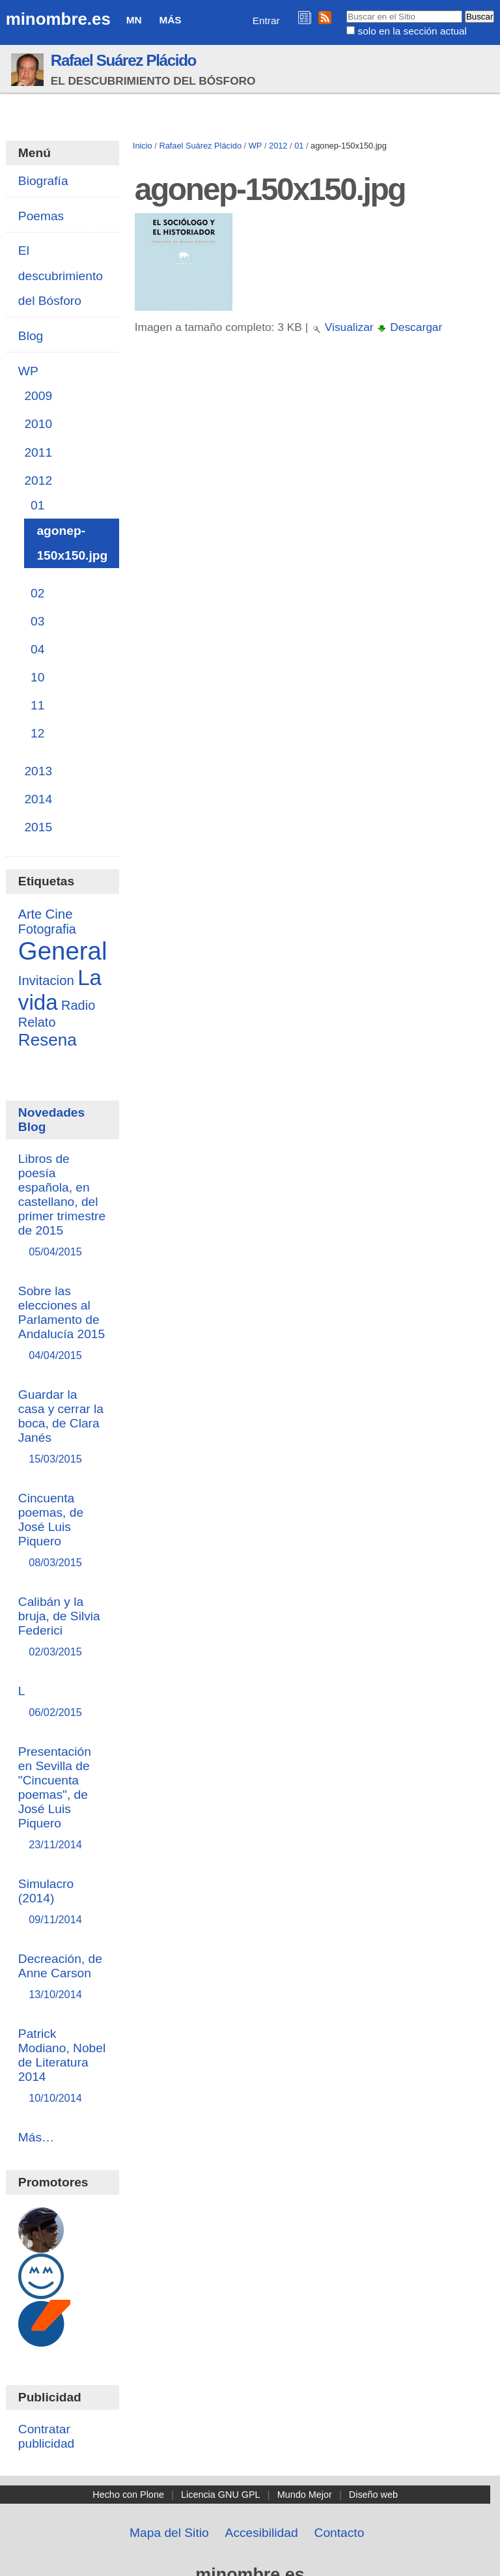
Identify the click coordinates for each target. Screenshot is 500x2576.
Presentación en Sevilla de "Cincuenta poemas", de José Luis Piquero (62, 1798)
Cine (58, 913)
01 (298, 145)
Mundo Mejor (304, 2494)
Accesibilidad (261, 2533)
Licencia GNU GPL (220, 2494)
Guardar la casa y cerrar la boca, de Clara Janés (62, 1427)
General (62, 951)
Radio (78, 1005)
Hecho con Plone (128, 2494)
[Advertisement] (313, 461)
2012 (278, 145)
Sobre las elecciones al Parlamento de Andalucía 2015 (62, 1323)
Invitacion (46, 980)
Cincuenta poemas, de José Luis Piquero (62, 1530)
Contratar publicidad (46, 2436)
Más (170, 19)
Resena (47, 1040)
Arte (30, 914)
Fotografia (47, 929)
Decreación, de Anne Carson (62, 1977)
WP (255, 145)
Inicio (142, 145)
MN (134, 19)
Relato (37, 1022)
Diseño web (373, 2494)
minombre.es (58, 19)
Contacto (339, 2533)
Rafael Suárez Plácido (123, 60)
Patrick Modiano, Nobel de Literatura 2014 (62, 2066)
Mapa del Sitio (169, 2533)
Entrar (266, 20)
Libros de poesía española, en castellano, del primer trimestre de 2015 (62, 1205)
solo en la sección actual (412, 30)
